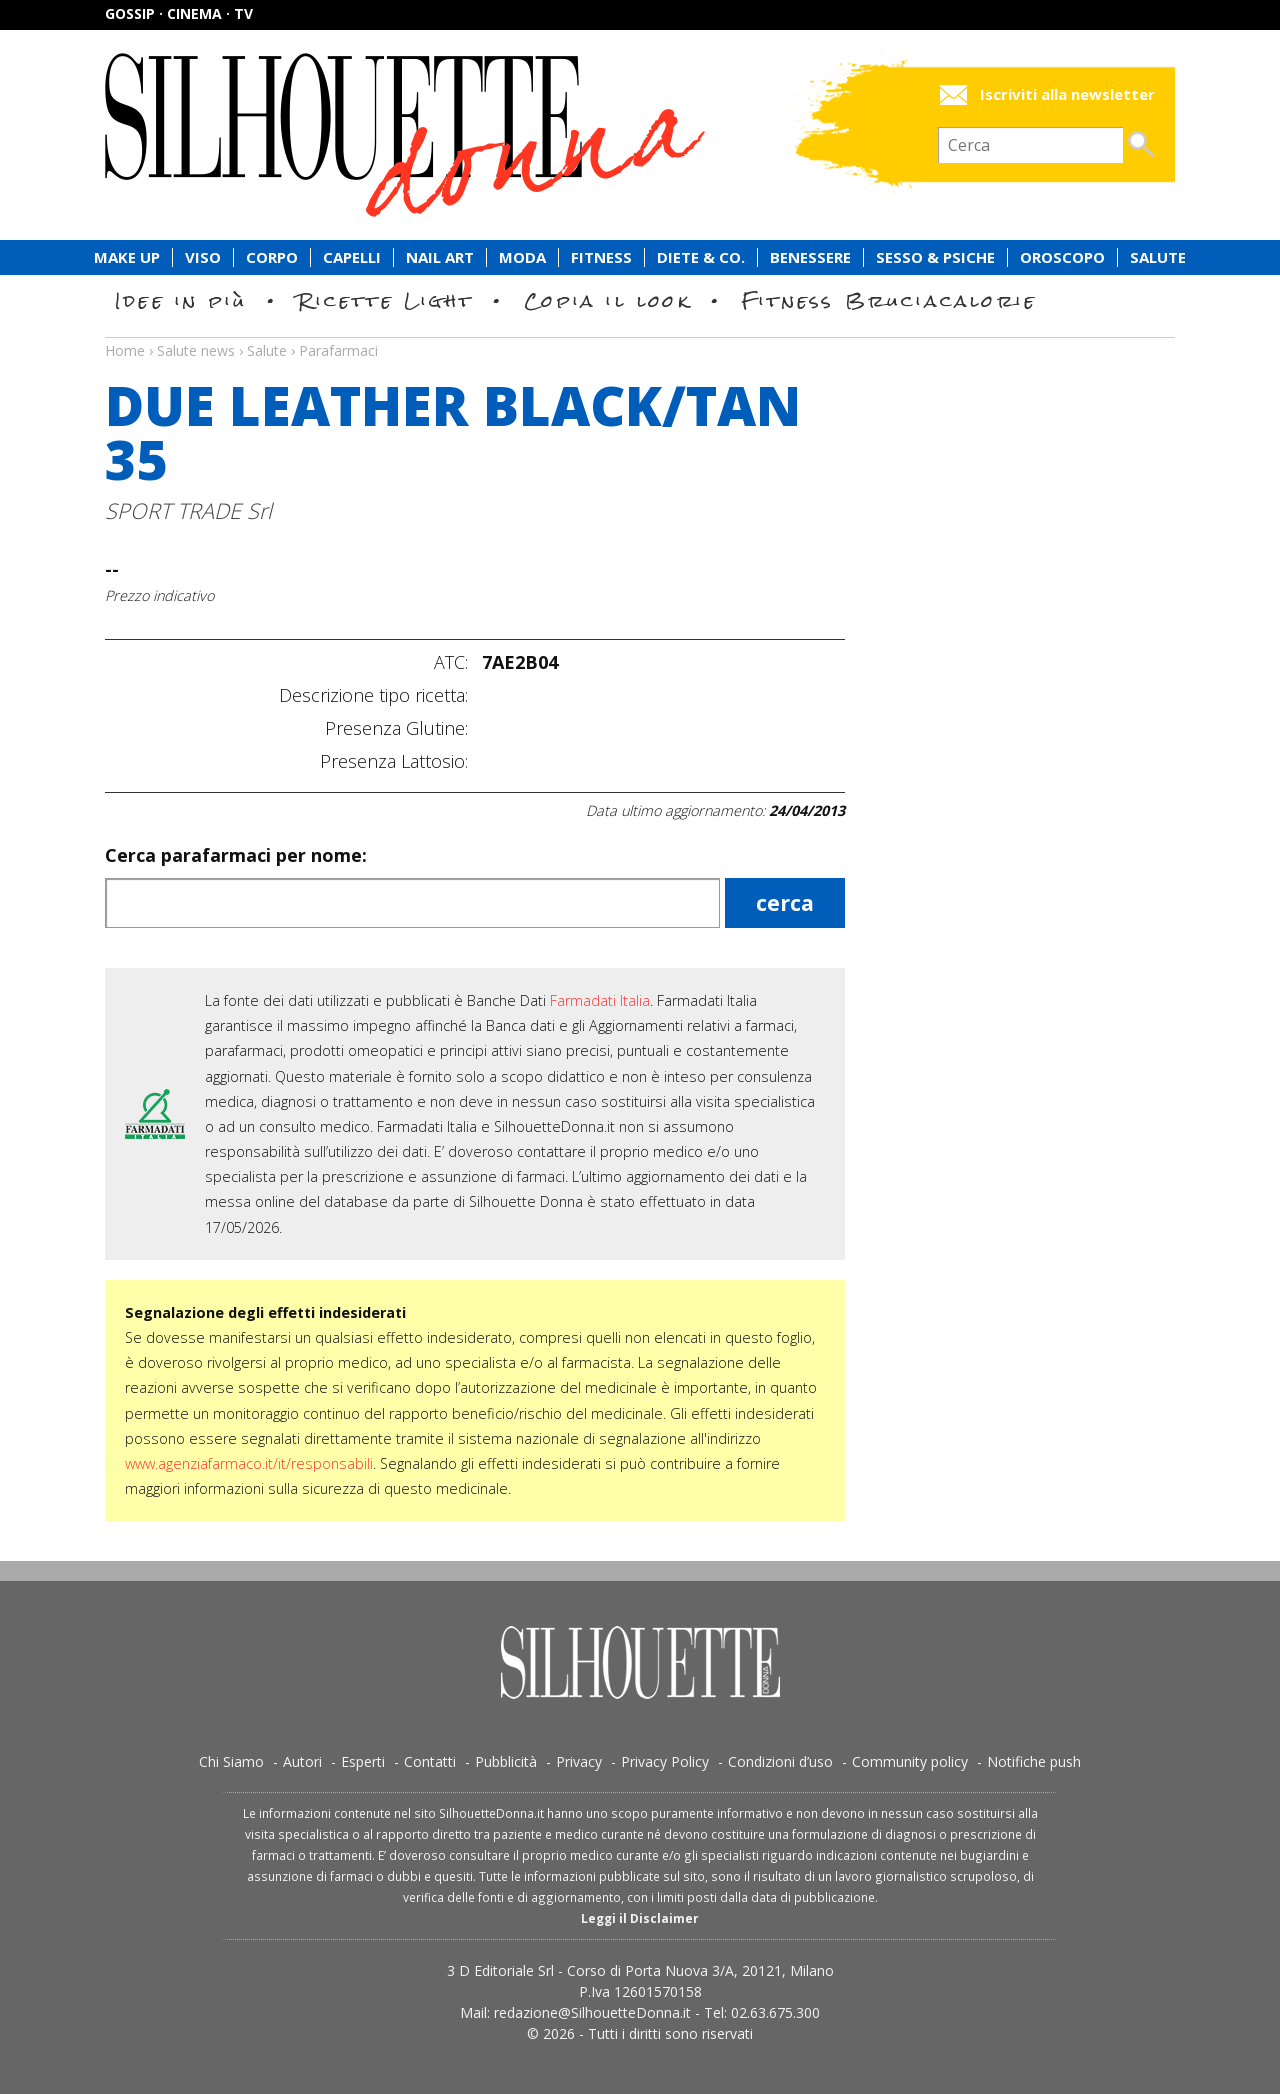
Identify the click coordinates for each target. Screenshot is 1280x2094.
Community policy (910, 1761)
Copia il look (607, 300)
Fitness (601, 257)
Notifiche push (1034, 1761)
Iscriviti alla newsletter (1067, 94)
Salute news (640, 332)
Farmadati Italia (600, 1000)
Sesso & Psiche (935, 257)
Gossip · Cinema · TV (179, 13)
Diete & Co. (701, 257)
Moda (522, 257)
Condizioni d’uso (780, 1761)
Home (125, 350)
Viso (203, 257)
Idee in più (181, 300)
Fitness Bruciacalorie (889, 300)
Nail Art (440, 257)
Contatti (430, 1761)
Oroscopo (1062, 257)
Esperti (363, 1761)
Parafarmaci (338, 350)
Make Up (127, 257)
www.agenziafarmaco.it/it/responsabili (249, 1463)
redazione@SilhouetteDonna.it (592, 2012)
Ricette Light (385, 300)
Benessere (810, 257)
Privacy (579, 1761)
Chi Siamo (231, 1761)
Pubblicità (506, 1761)
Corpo (272, 257)
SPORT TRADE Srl (188, 510)
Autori (302, 1761)
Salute (1158, 257)
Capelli (352, 257)
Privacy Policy (665, 1761)
